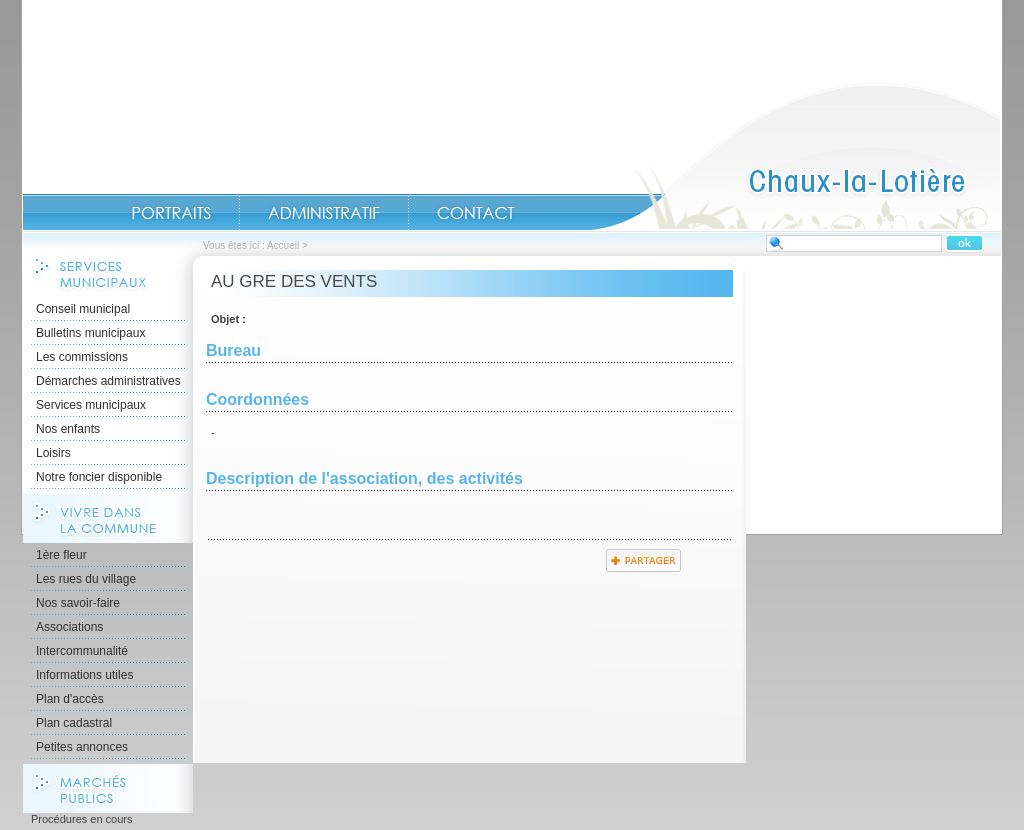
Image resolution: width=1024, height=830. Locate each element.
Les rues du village (86, 579)
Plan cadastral (74, 723)
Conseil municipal (83, 309)
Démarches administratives (108, 381)
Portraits (171, 213)
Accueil (796, 156)
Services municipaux (91, 405)
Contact (476, 213)
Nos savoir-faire (78, 603)
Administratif (324, 213)
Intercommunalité (82, 651)
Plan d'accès (70, 699)
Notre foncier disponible (99, 477)
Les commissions (82, 357)
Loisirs (53, 453)
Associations (69, 627)
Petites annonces (82, 747)
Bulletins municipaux (90, 333)
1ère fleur (61, 555)
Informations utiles (84, 675)
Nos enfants (68, 429)
